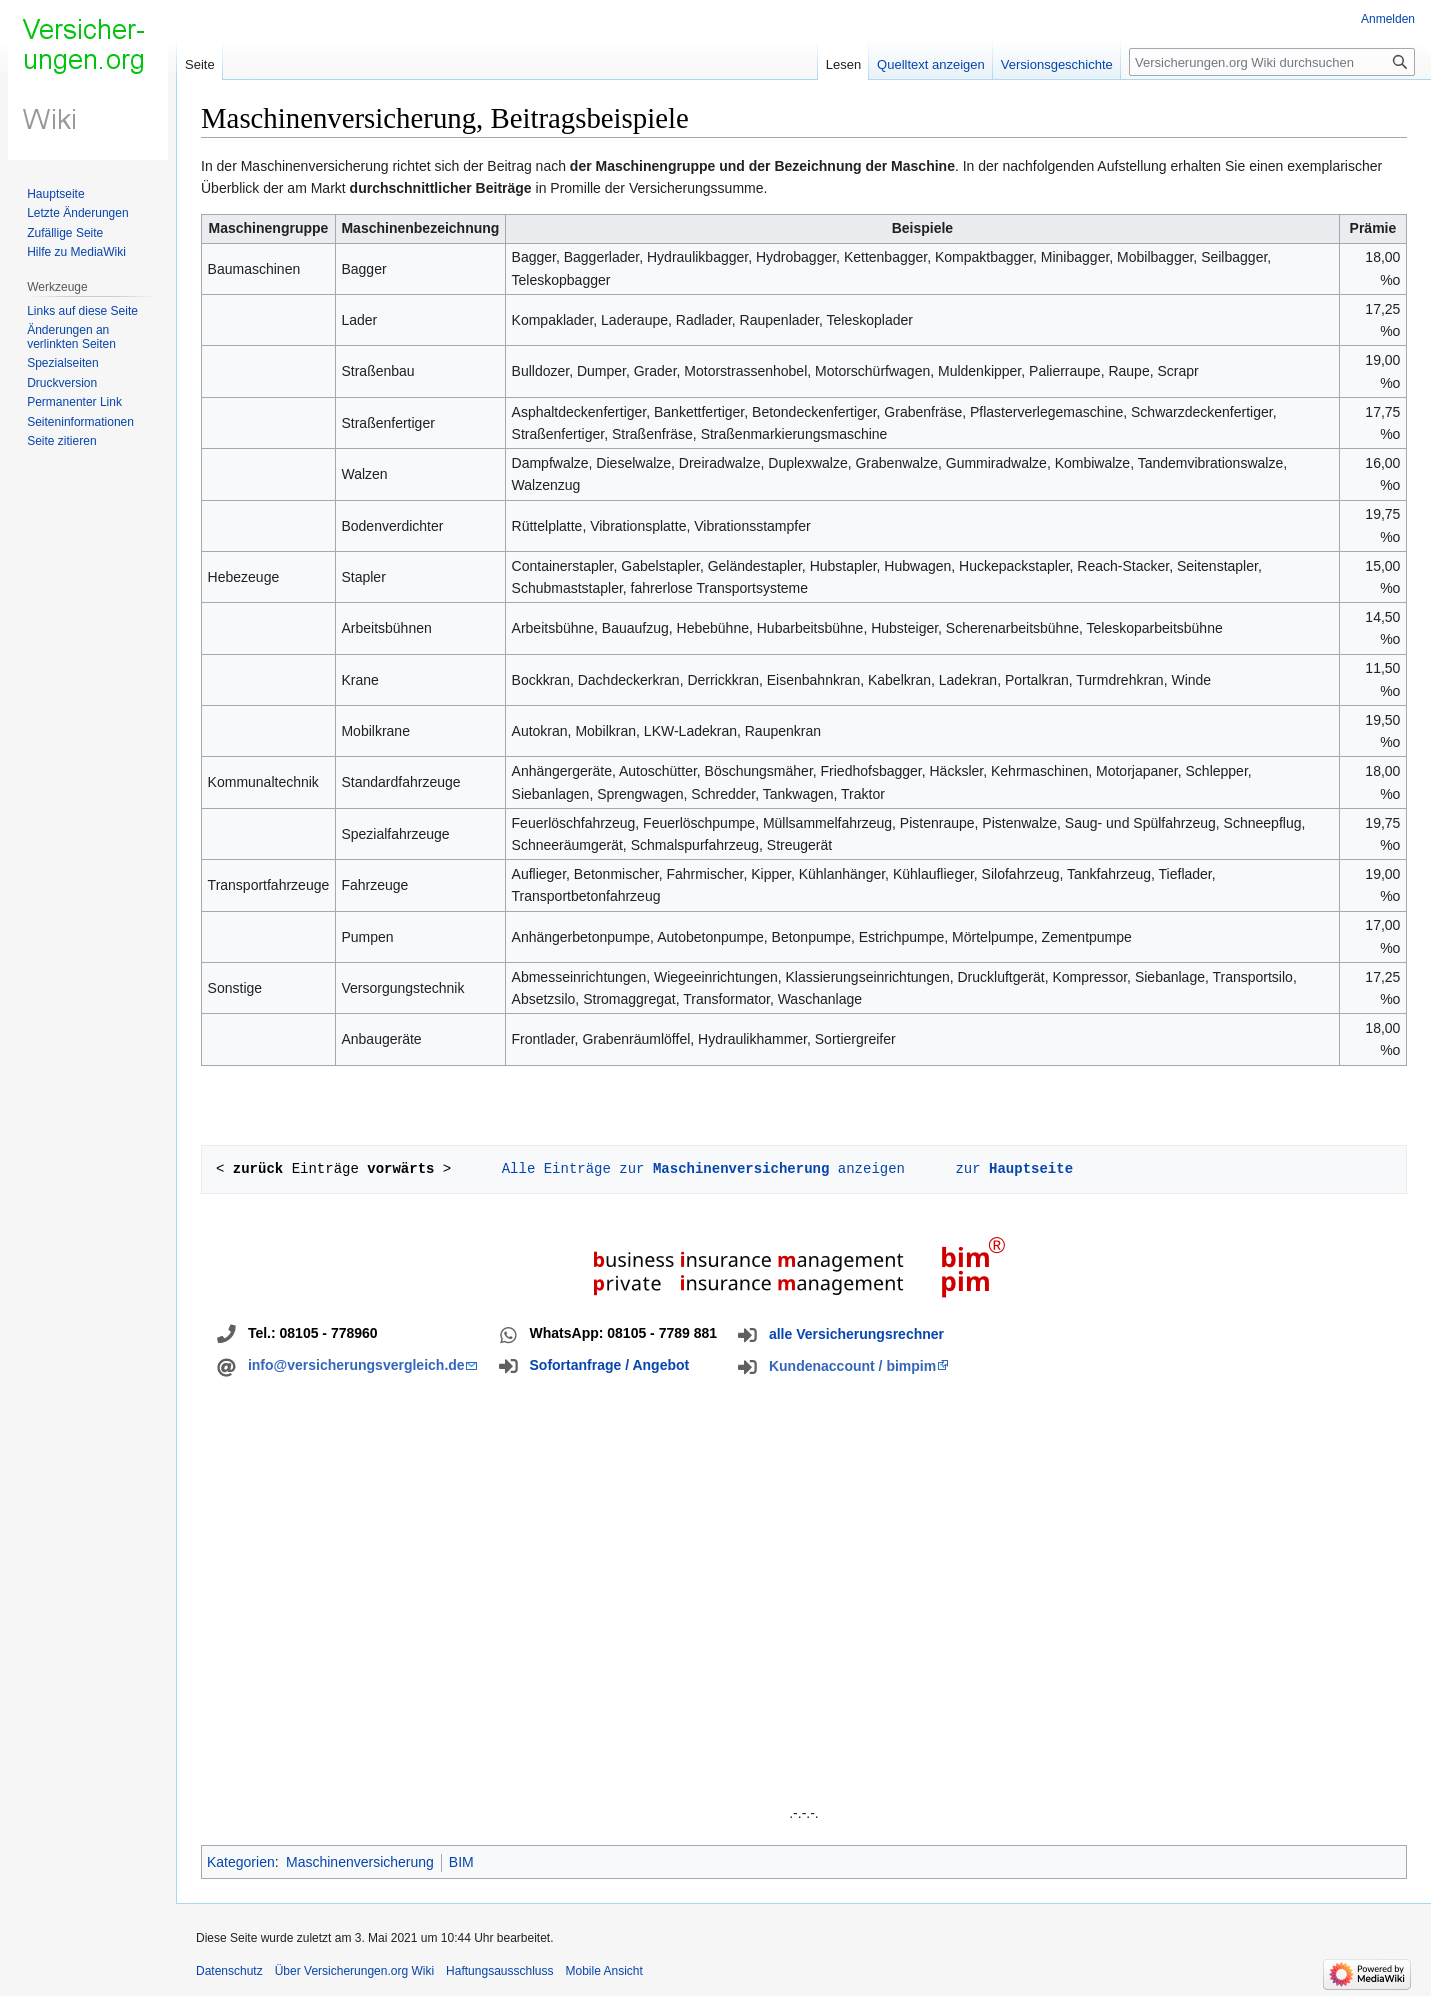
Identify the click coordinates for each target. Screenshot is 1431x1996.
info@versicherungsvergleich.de (356, 1365)
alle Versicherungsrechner (856, 1334)
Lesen (843, 64)
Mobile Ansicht (604, 1971)
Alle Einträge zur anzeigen (699, 1168)
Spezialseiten (62, 363)
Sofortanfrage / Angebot (610, 1365)
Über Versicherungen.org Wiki (354, 1971)
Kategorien (241, 1862)
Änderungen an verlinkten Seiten (71, 337)
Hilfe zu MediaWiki (76, 252)
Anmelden (1388, 19)
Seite (200, 64)
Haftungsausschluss (499, 1971)
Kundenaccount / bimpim (852, 1366)
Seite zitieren (61, 441)
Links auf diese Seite (82, 311)
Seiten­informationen (80, 422)
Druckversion (62, 383)
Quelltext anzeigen (931, 64)
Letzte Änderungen (77, 213)
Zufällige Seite (65, 233)
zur (1010, 1168)
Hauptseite (55, 194)
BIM (461, 1862)
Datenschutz (229, 1971)
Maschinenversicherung (360, 1862)
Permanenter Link (74, 402)
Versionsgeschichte (1057, 64)
